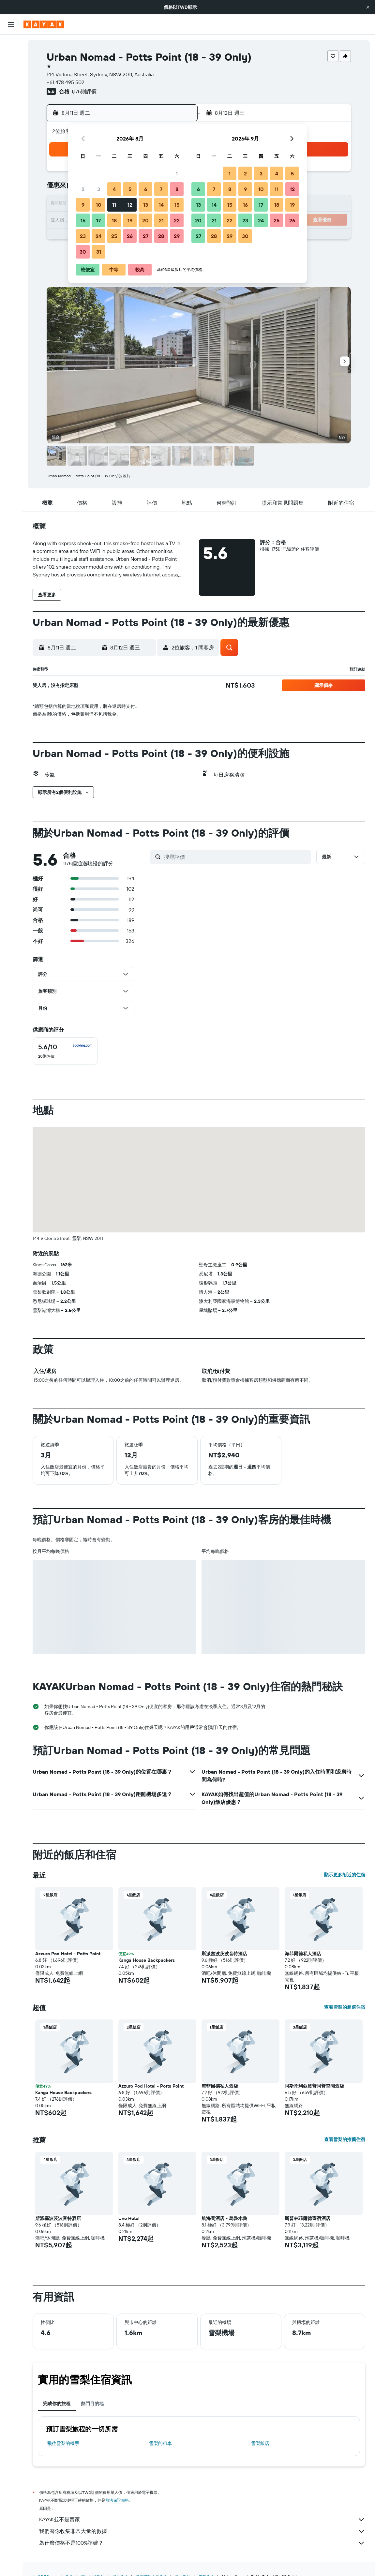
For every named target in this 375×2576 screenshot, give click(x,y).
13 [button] (145, 204)
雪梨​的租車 (160, 2443)
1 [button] (177, 173)
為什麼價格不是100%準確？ (202, 2543)
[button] (368, 7)
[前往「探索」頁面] (11, 104)
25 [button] (114, 236)
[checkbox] (65, 1051)
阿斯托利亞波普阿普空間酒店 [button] (314, 2086)
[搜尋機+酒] (11, 85)
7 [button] (161, 189)
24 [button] (98, 236)
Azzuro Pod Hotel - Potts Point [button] (67, 1954)
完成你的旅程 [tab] (56, 2403)
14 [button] (161, 204)
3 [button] (98, 189)
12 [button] (130, 204)
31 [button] (98, 251)
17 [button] (98, 220)
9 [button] (83, 204)
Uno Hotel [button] (129, 2218)
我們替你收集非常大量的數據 (202, 2531)
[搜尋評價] (236, 856)
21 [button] (161, 220)
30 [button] (83, 251)
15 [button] (176, 204)
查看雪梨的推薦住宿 (344, 2139)
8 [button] (176, 189)
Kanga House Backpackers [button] (146, 1960)
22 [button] (177, 220)
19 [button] (130, 220)
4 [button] (114, 189)
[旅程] (11, 149)
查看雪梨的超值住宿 (344, 2007)
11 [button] (114, 204)
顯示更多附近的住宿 (344, 1875)
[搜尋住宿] (11, 58)
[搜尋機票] (11, 44)
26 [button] (130, 236)
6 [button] (145, 189)
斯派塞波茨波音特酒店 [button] (224, 1954)
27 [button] (145, 236)
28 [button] (161, 236)
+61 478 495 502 (65, 82)
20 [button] (145, 220)
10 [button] (98, 204)
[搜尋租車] (11, 71)
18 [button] (114, 220)
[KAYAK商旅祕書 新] (11, 131)
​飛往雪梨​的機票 (63, 2443)
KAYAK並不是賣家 (202, 2520)
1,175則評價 (84, 91)
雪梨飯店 (260, 2443)
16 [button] (83, 220)
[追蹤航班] (11, 117)
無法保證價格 (117, 2500)
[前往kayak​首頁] (43, 24)
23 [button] (83, 236)
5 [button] (129, 189)
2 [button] (83, 189)
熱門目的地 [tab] (92, 2403)
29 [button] (177, 236)
